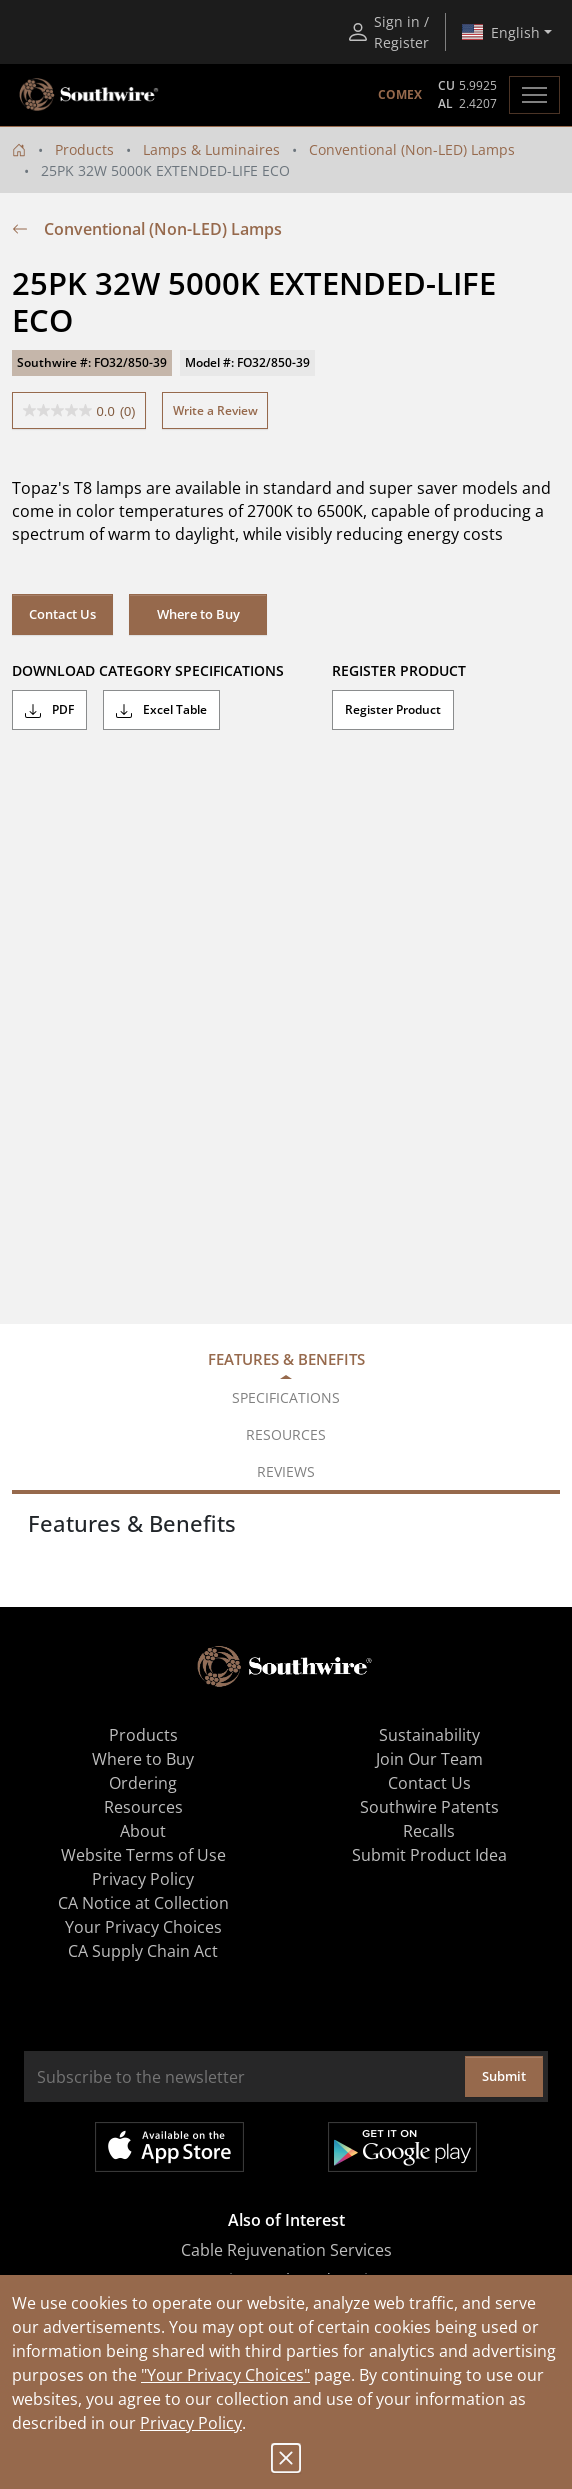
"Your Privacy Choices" (225, 2375)
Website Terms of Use (143, 1855)
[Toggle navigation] (534, 95)
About (143, 1831)
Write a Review (215, 410)
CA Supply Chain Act (143, 1951)
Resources (143, 1807)
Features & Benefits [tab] (286, 1359)
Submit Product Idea (429, 1855)
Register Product (393, 709)
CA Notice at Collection (143, 1903)
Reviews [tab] (286, 1471)
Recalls (429, 1831)
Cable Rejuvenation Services (286, 2250)
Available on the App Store (169, 2147)
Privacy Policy (191, 2423)
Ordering (143, 1783)
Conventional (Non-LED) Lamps (412, 149)
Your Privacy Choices (143, 1927)
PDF (49, 710)
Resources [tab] (286, 1434)
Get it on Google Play (402, 2147)
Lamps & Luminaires (211, 149)
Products (84, 149)
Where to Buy (198, 614)
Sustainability (429, 1735)
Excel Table (161, 710)
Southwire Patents (429, 1807)
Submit (504, 2076)
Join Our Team (429, 1759)
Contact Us (62, 614)
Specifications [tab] (286, 1397)
